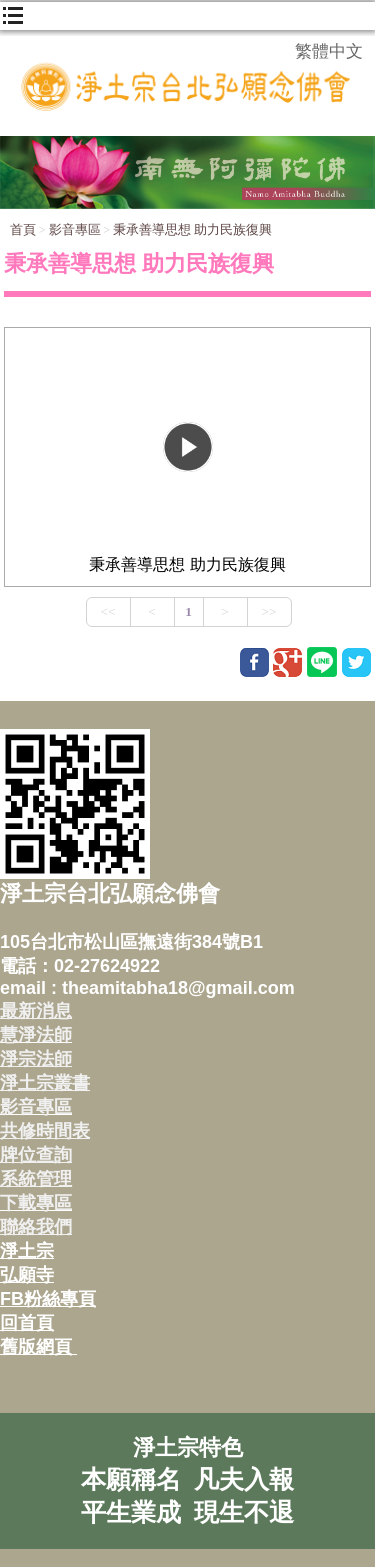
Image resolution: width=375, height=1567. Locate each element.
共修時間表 (45, 1131)
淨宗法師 (36, 1059)
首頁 (23, 229)
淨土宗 (27, 1251)
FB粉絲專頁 (48, 1299)
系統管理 (36, 1179)
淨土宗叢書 (45, 1083)
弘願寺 (27, 1275)
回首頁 (27, 1323)
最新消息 (36, 1011)
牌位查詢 (36, 1155)
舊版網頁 (38, 1347)
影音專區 (75, 229)
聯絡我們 (36, 1227)
